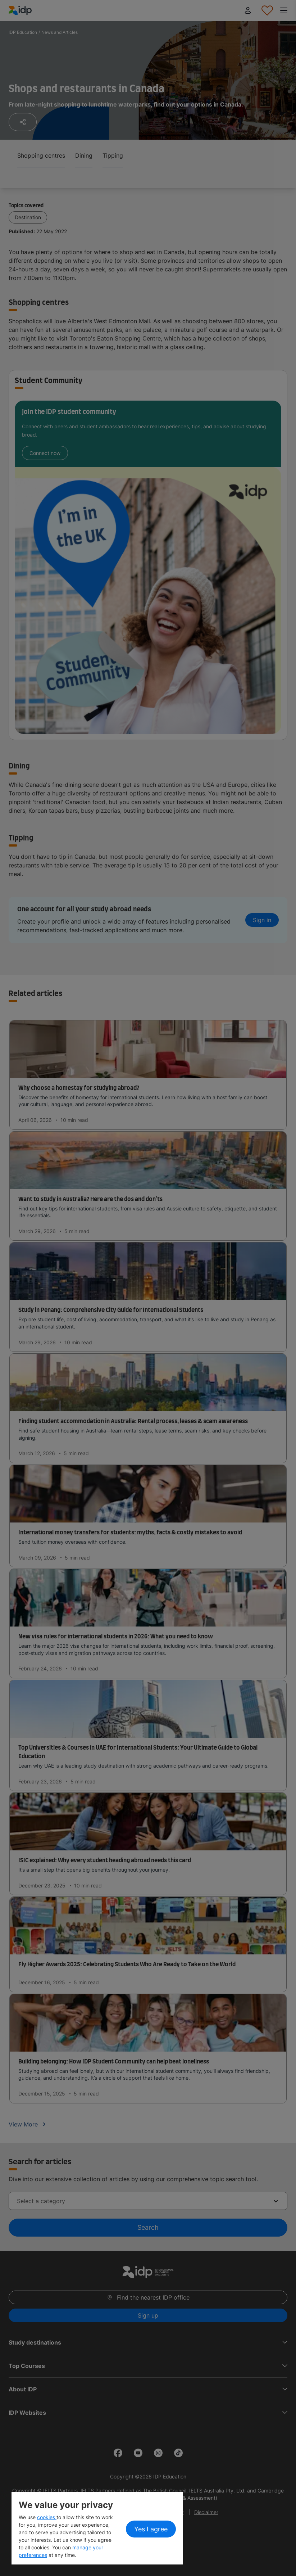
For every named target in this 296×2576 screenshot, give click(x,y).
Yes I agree (151, 2529)
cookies (46, 2517)
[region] (97, 2528)
